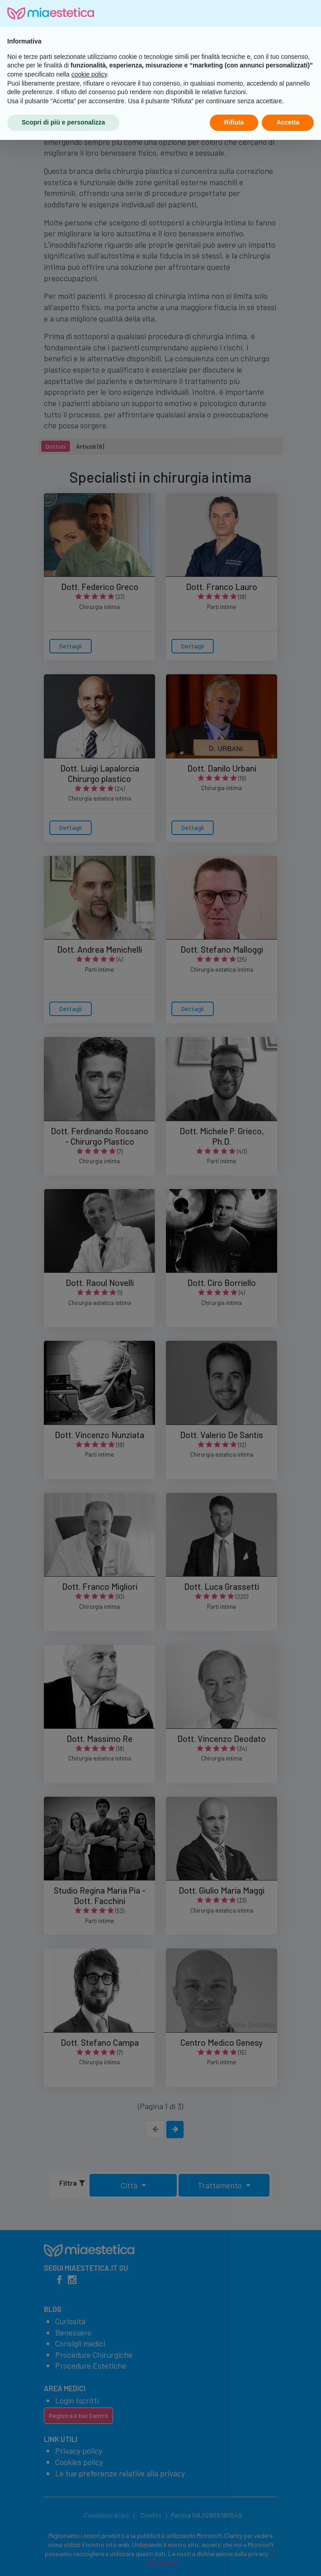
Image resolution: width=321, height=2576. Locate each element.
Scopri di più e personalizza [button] (63, 2558)
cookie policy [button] (89, 2510)
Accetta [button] (287, 2558)
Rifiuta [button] (234, 2558)
